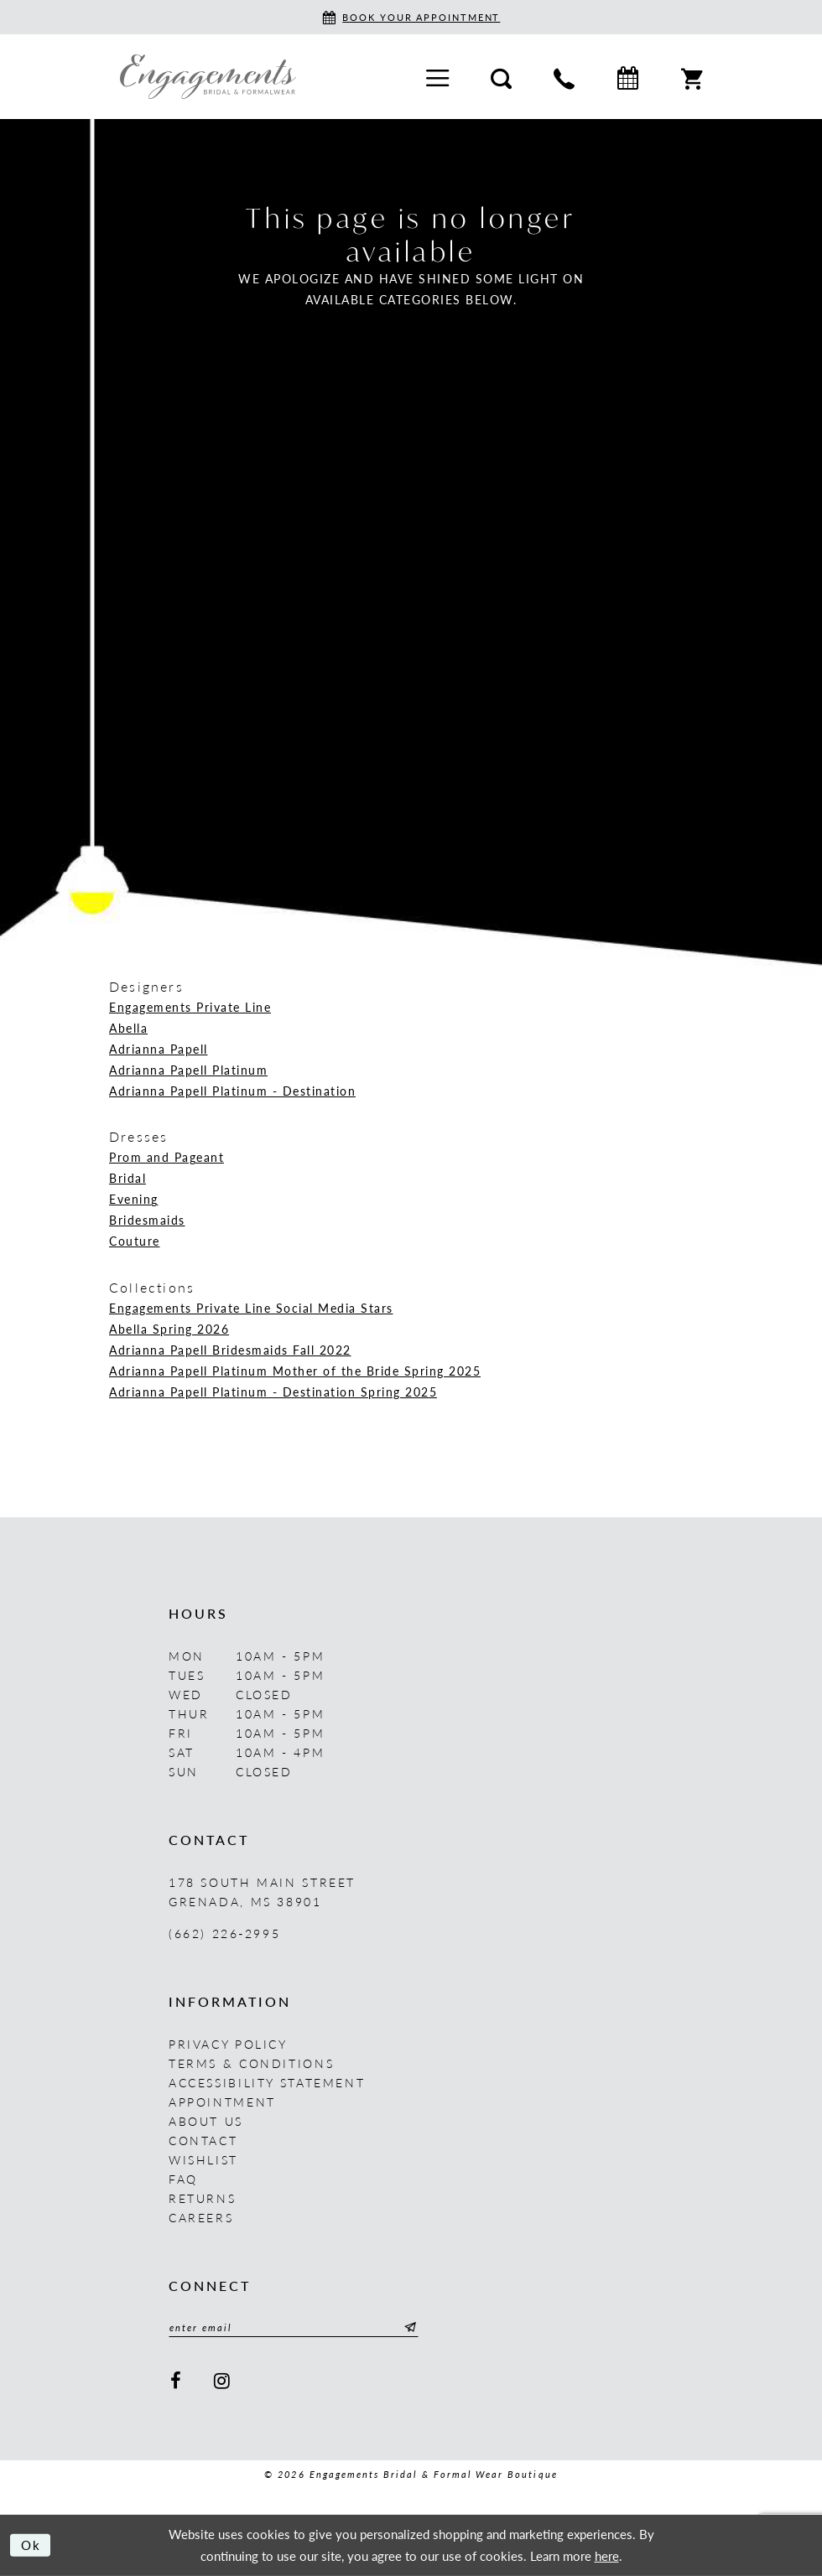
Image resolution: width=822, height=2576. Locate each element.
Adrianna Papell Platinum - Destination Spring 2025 (273, 1391)
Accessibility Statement (267, 2082)
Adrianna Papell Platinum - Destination (232, 1090)
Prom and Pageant (166, 1156)
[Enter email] (294, 2328)
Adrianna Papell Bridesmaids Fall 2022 (230, 1349)
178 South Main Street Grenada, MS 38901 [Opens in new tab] (262, 1892)
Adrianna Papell (158, 1048)
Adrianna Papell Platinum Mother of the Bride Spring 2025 (295, 1370)
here (607, 2555)
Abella (128, 1027)
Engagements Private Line (190, 1006)
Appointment (222, 2101)
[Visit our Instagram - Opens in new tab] (223, 2381)
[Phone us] (564, 76)
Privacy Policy (228, 2043)
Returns (202, 2198)
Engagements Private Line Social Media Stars (251, 1307)
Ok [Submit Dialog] (31, 2544)
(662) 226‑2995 (224, 1933)
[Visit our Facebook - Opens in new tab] (177, 2381)
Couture (134, 1240)
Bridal (127, 1177)
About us (206, 2120)
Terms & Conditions (251, 2063)
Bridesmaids (147, 1219)
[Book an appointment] (411, 17)
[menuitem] (437, 76)
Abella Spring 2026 (169, 1328)
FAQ (183, 2178)
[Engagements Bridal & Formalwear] (208, 76)
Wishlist (203, 2159)
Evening (134, 1198)
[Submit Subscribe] (409, 2328)
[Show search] (501, 76)
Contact (203, 2140)
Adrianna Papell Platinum (188, 1069)
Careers (201, 2217)
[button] (437, 76)
